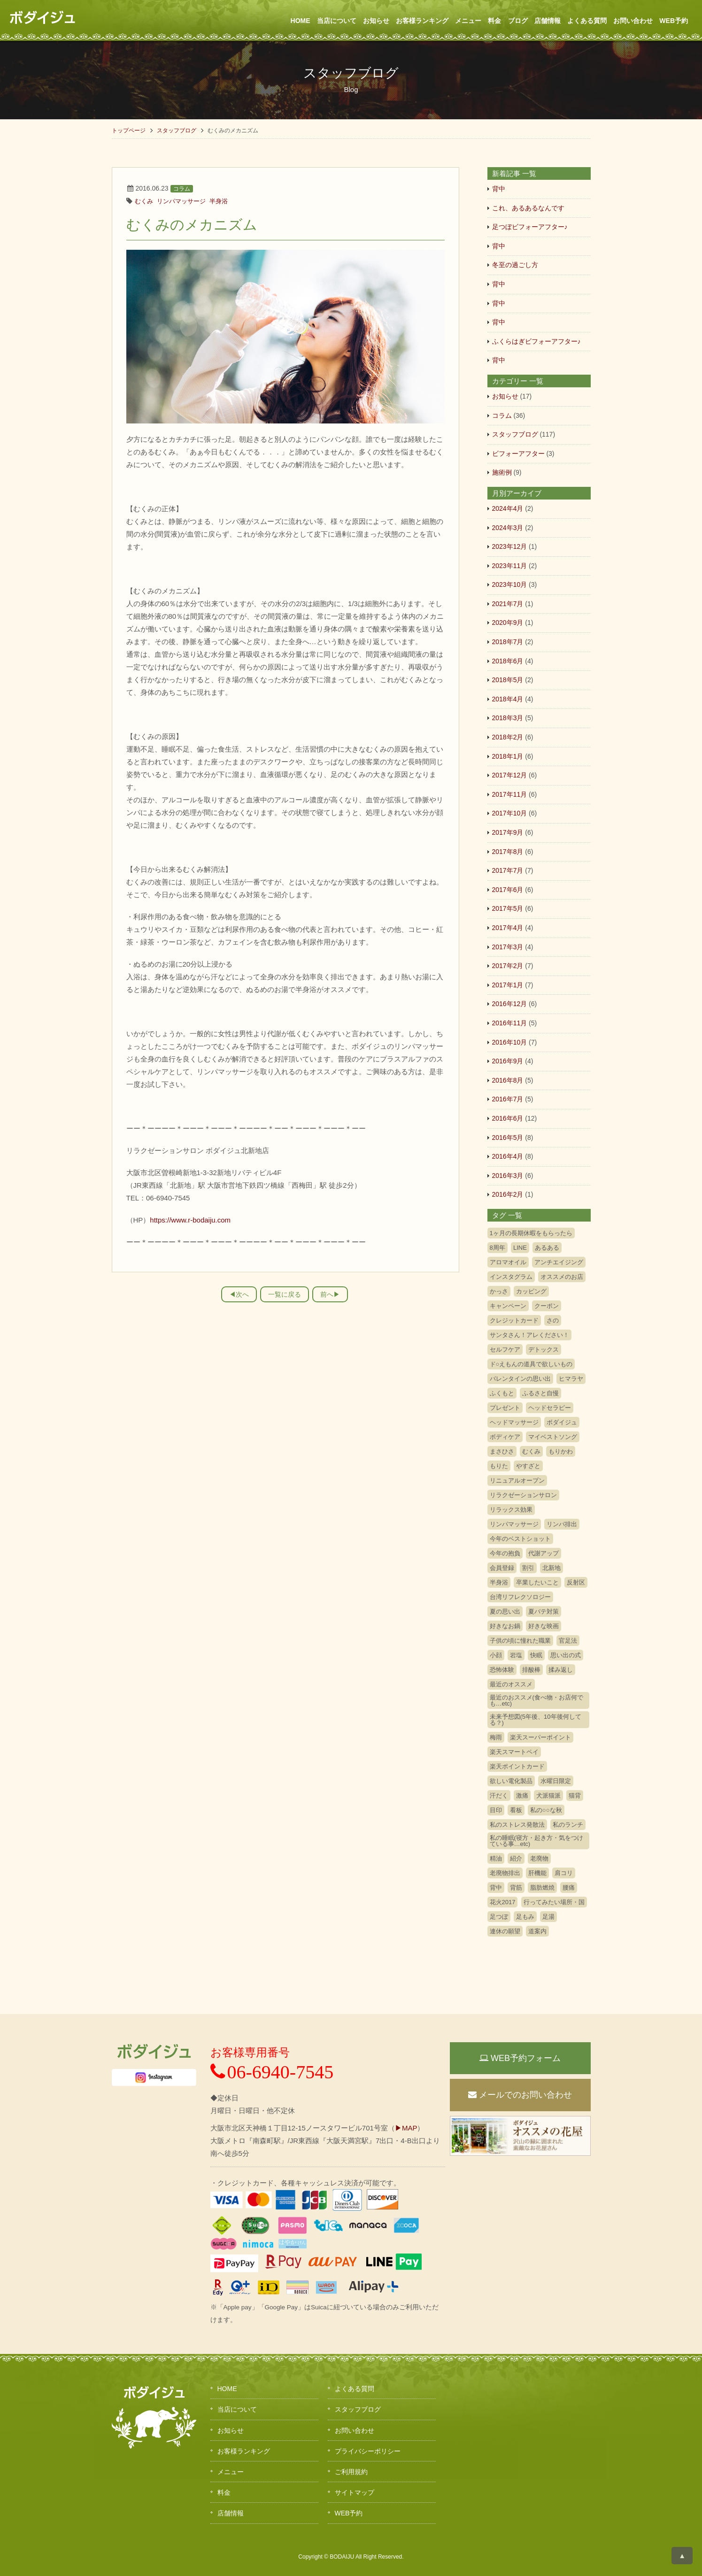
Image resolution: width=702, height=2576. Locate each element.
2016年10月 (509, 1042)
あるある (547, 1247)
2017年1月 (508, 985)
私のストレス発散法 (517, 1824)
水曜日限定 (555, 1780)
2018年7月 (508, 642)
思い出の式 (565, 1655)
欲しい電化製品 (511, 1780)
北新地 (551, 1567)
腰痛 (569, 1887)
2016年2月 (508, 1194)
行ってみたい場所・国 (554, 1902)
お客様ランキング (422, 20)
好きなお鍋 (505, 1626)
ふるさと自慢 (540, 1393)
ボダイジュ (562, 1422)
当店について (336, 20)
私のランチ (568, 1824)
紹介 (516, 1858)
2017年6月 (508, 889)
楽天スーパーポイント (540, 1737)
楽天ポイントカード (517, 1766)
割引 (528, 1567)
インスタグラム (511, 1276)
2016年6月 (508, 1118)
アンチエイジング (558, 1262)
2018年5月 (508, 680)
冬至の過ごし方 (515, 265)
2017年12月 (509, 775)
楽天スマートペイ (514, 1751)
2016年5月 (508, 1137)
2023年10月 (509, 584)
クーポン (546, 1305)
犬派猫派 (548, 1795)
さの (553, 1320)
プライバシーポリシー (368, 2451)
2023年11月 (509, 565)
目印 (496, 1810)
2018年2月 (508, 737)
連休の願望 (505, 1931)
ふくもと (502, 1393)
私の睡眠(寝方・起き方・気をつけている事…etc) (536, 1840)
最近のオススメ (511, 1684)
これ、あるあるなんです (528, 208)
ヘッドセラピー (549, 1407)
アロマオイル (508, 1262)
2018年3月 (508, 718)
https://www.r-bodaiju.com (190, 1220)
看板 (516, 1810)
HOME (300, 20)
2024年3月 (508, 527)
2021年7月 (508, 603)
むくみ (144, 201)
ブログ (518, 20)
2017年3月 (508, 947)
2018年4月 (508, 699)
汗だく (499, 1795)
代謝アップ (543, 1553)
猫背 (575, 1795)
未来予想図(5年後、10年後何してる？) (535, 1719)
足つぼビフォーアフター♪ (530, 227)
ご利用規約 (351, 2472)
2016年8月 (508, 1080)
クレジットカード (514, 1320)
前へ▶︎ (330, 1294)
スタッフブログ (176, 130)
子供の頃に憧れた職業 (520, 1640)
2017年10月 (509, 813)
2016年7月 (508, 1099)
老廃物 (539, 1858)
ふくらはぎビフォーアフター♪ (536, 341)
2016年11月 (509, 1023)
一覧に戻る (284, 1294)
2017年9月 (508, 832)
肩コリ (564, 1872)
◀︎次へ (239, 1294)
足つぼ (499, 1916)
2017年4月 (508, 927)
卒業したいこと (537, 1582)
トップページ (129, 130)
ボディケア (505, 1436)
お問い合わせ (633, 20)
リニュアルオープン (517, 1480)
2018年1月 (508, 756)
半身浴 (218, 201)
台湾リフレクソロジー (520, 1596)
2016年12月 (509, 1003)
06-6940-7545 (272, 2072)
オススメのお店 (561, 1276)
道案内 (537, 1931)
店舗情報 (547, 20)
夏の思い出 (505, 1611)
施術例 (502, 472)
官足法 (568, 1640)
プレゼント (505, 1407)
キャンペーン (508, 1305)
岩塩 (516, 1655)
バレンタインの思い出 (520, 1378)
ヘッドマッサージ (514, 1422)
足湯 (548, 1916)
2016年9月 (508, 1061)
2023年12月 (509, 546)
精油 (496, 1858)
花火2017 (503, 1902)
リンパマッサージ (181, 201)
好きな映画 (543, 1626)
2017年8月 (508, 851)
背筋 (516, 1887)
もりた (499, 1465)
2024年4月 (508, 508)
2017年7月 (508, 870)
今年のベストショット (520, 1538)
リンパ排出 (562, 1524)
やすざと (528, 1465)
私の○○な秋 (546, 1810)
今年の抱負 (505, 1553)
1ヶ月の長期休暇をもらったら (531, 1233)
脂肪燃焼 (542, 1887)
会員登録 (502, 1567)
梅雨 (496, 1737)
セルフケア (505, 1349)
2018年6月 (508, 661)
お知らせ (376, 20)
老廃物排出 (505, 1872)
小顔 (496, 1655)
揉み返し (560, 1669)
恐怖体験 (502, 1669)
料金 (494, 20)
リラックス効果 (511, 1509)
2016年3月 (508, 1175)
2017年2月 (508, 965)
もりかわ (560, 1451)
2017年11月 (509, 794)
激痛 (522, 1795)
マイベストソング (552, 1436)
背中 (498, 188)
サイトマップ (354, 2492)
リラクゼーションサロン (523, 1495)
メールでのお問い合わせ (520, 2094)
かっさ (499, 1291)
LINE (520, 1247)
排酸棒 (531, 1669)
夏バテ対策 (543, 1611)
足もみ (525, 1916)
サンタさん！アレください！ (529, 1334)
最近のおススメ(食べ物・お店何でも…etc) (536, 1700)
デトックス (543, 1349)
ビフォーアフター (518, 453)
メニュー (468, 20)
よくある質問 (587, 20)
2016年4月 (508, 1156)
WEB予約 (673, 20)
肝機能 (537, 1872)
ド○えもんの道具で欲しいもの (531, 1364)
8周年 (497, 1247)
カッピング (531, 1291)
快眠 (536, 1655)
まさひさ (502, 1451)
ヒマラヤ (571, 1378)
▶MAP (406, 2128)
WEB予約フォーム (520, 2058)
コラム (181, 188)
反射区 (576, 1582)
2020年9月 (508, 622)
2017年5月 (508, 908)
